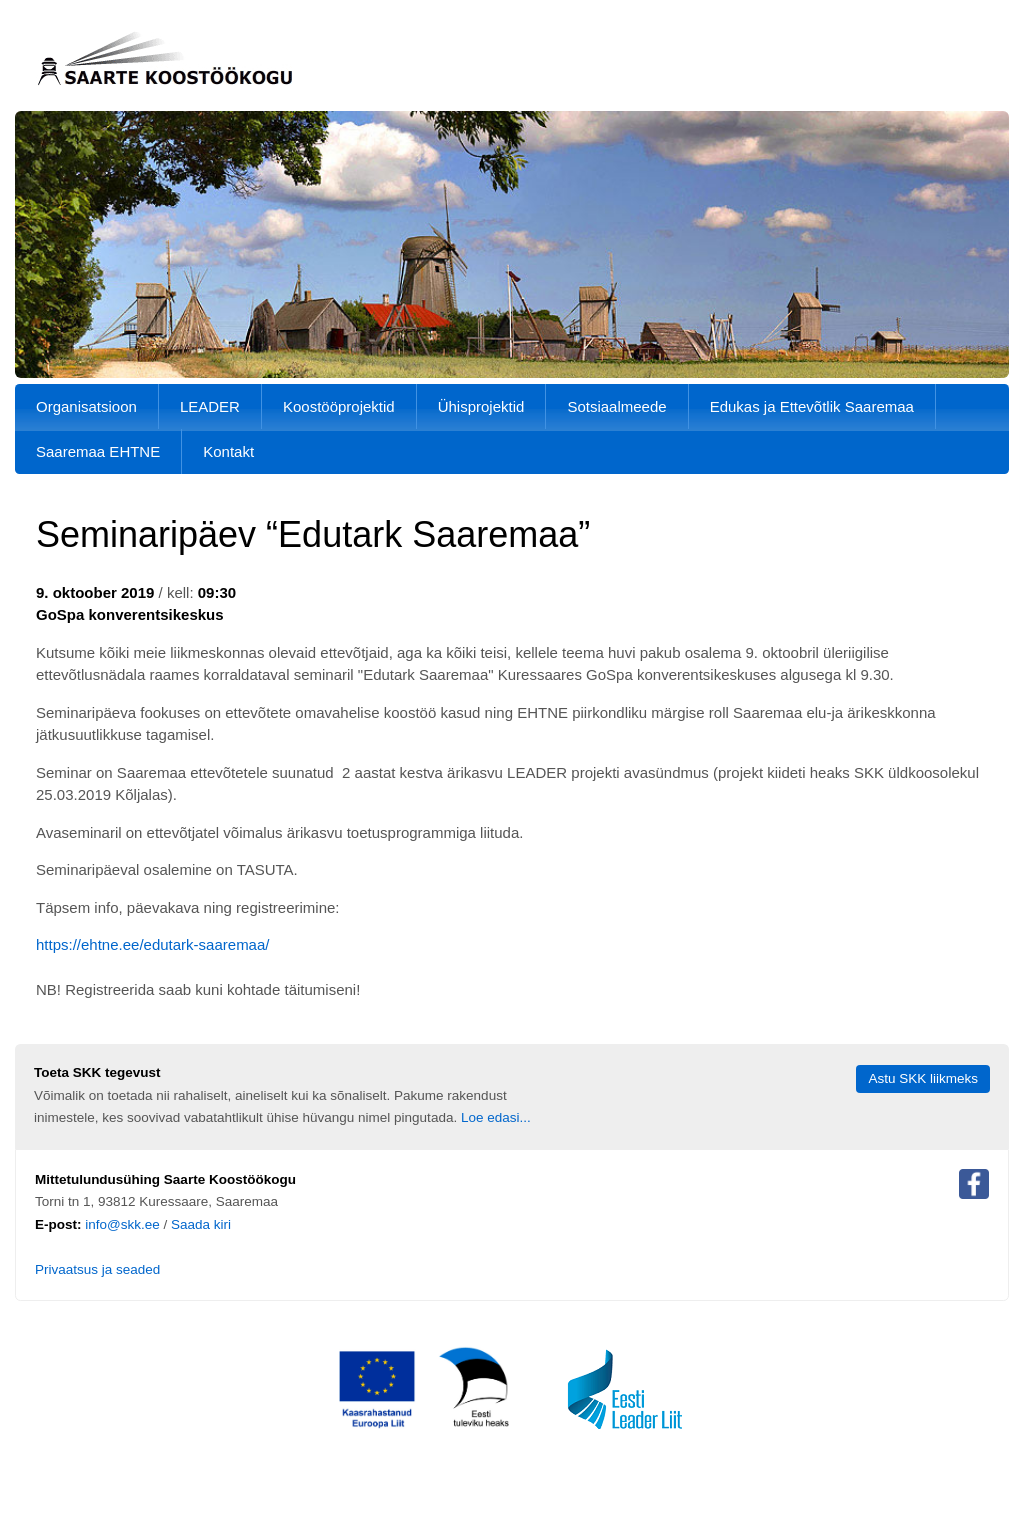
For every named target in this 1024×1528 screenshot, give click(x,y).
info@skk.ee (122, 1224)
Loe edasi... (496, 1117)
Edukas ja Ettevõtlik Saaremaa (812, 406)
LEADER (210, 406)
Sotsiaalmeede (616, 406)
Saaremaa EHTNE (98, 451)
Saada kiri (201, 1224)
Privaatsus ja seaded (97, 1269)
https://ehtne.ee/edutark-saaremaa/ (152, 944)
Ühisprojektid (481, 406)
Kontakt (228, 451)
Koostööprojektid (339, 406)
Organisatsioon (86, 406)
